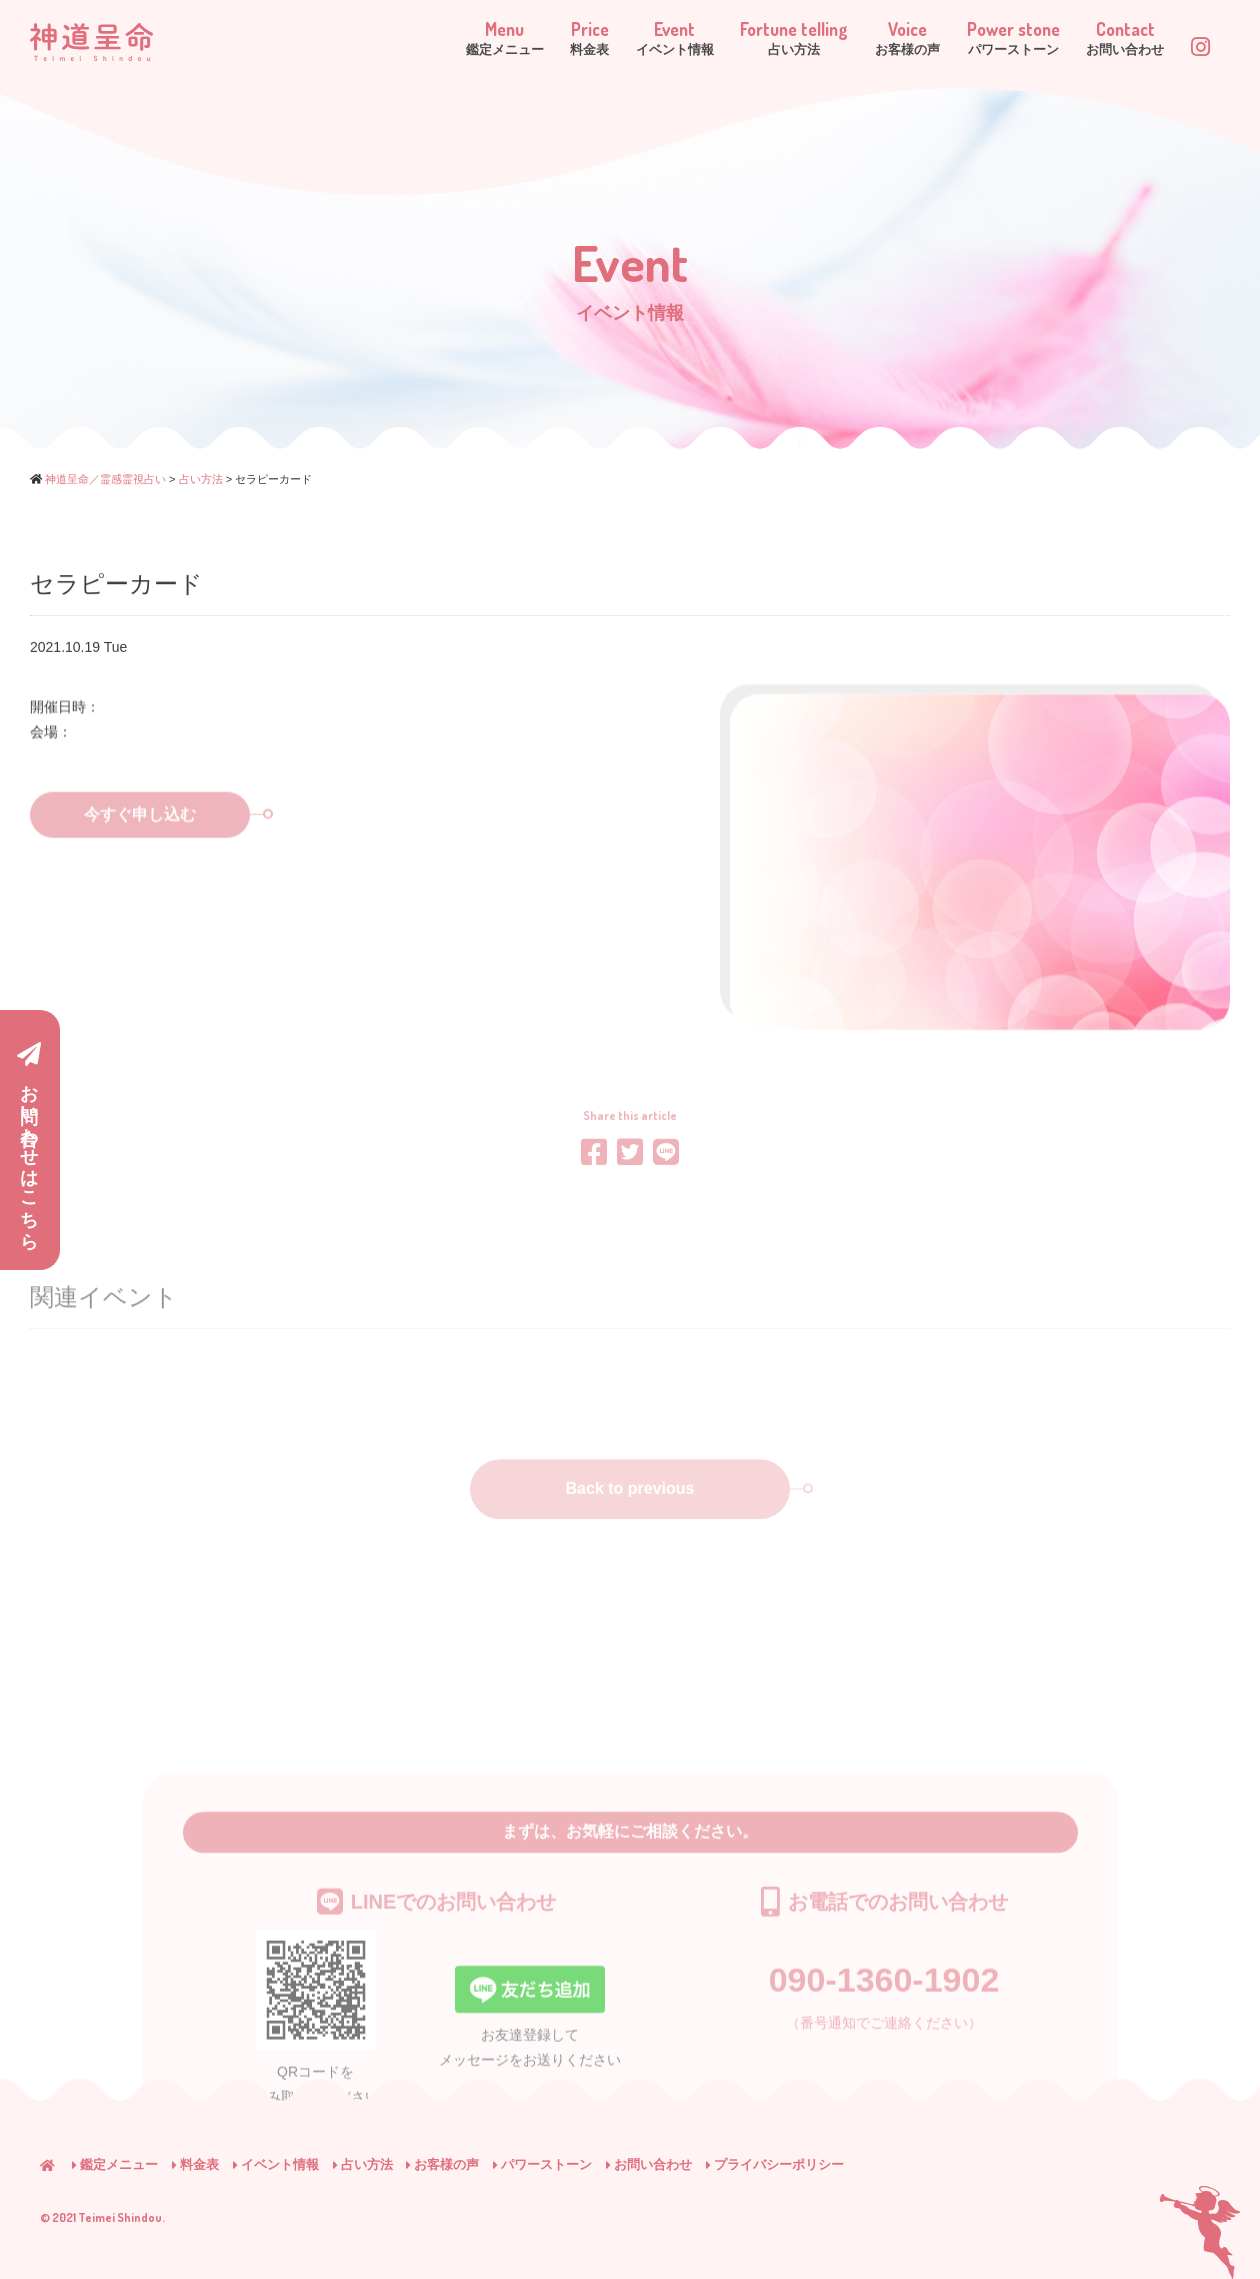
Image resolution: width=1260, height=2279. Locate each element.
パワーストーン (542, 2164)
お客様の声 (442, 2164)
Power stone (984, 39)
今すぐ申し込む (167, 846)
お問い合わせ (649, 2164)
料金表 (195, 2164)
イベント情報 (276, 2164)
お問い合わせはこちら (29, 1141)
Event (597, 39)
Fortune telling (733, 39)
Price (498, 39)
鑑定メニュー (115, 2164)
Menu (399, 39)
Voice (862, 39)
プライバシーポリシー (775, 2164)
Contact (1112, 39)
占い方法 (363, 2164)
